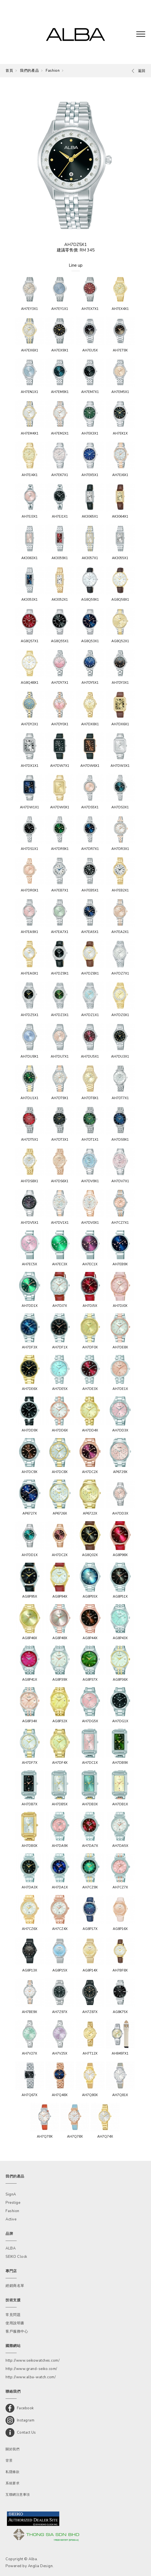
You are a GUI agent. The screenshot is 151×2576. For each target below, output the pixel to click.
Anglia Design (40, 2566)
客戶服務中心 (17, 2331)
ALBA (11, 2248)
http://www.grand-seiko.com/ (31, 2368)
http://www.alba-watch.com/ (31, 2377)
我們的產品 (29, 70)
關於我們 (12, 2449)
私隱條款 (12, 2472)
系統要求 (12, 2483)
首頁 (9, 70)
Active (11, 2219)
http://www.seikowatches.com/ (33, 2360)
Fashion (53, 70)
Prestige (13, 2202)
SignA (11, 2194)
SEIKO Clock (16, 2256)
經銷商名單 (15, 2285)
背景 (9, 2460)
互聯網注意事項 (18, 2494)
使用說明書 (15, 2323)
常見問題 (13, 2314)
